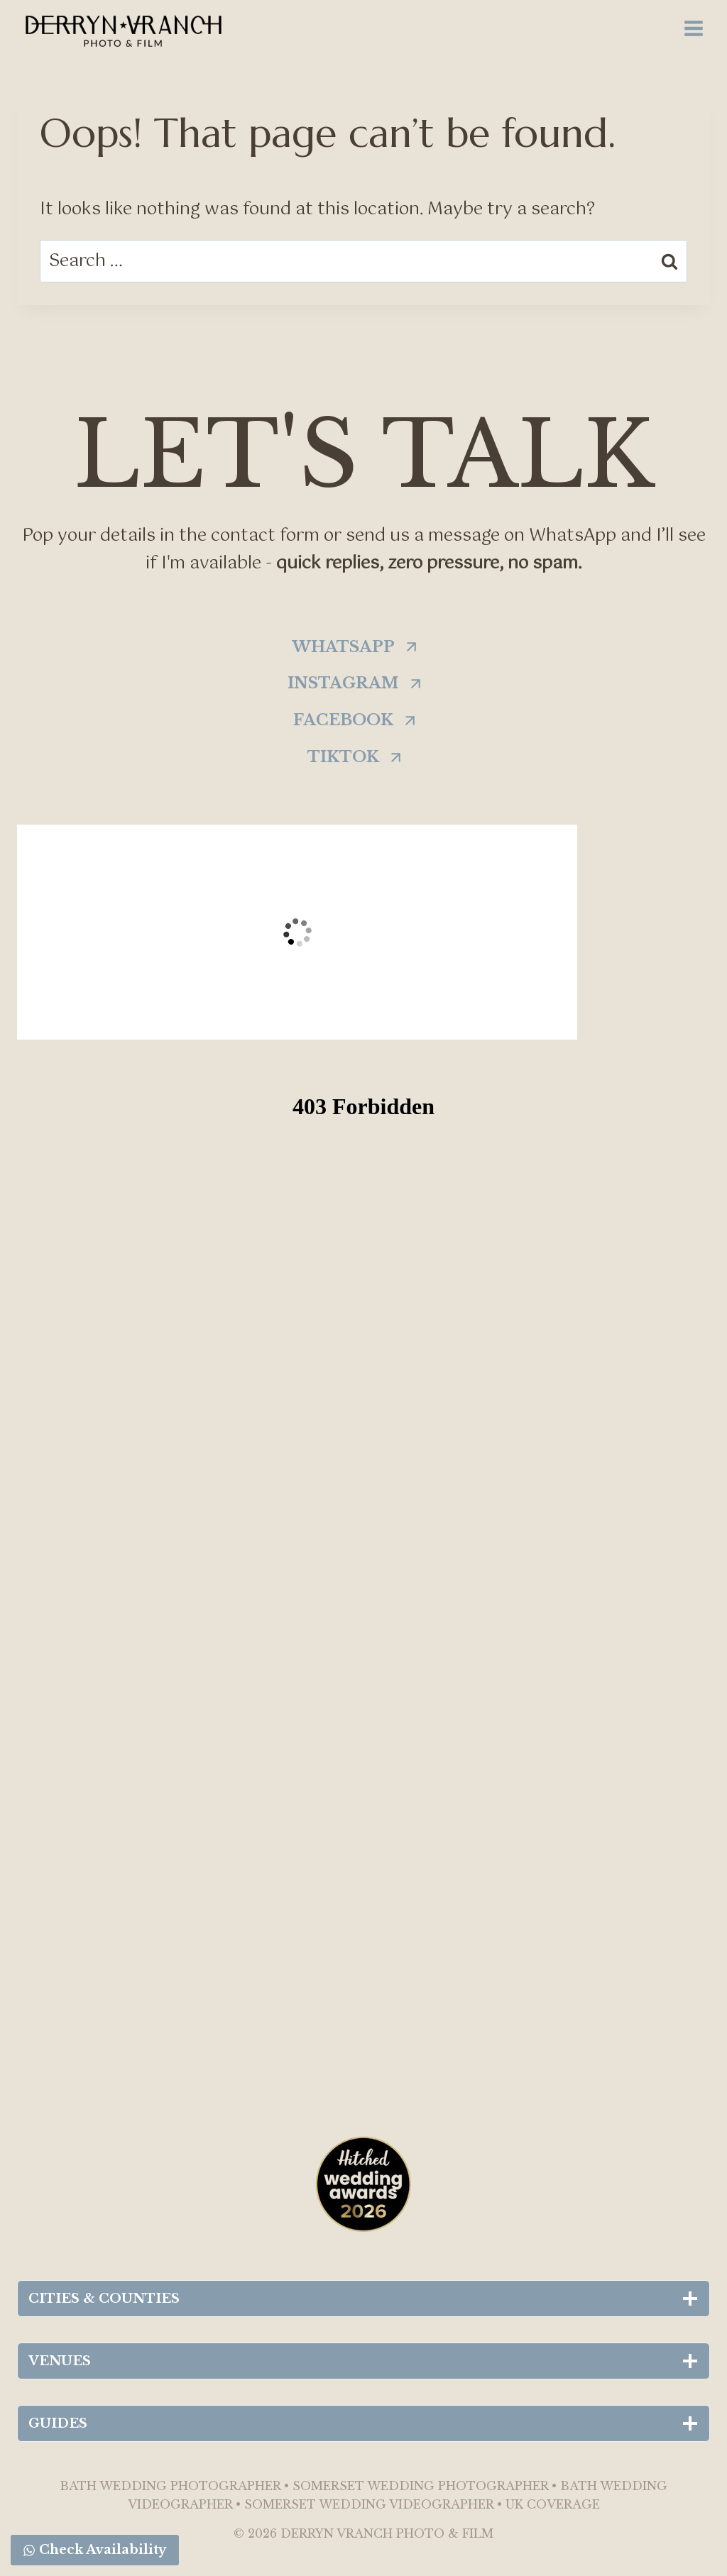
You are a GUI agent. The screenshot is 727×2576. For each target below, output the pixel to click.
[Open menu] (693, 28)
